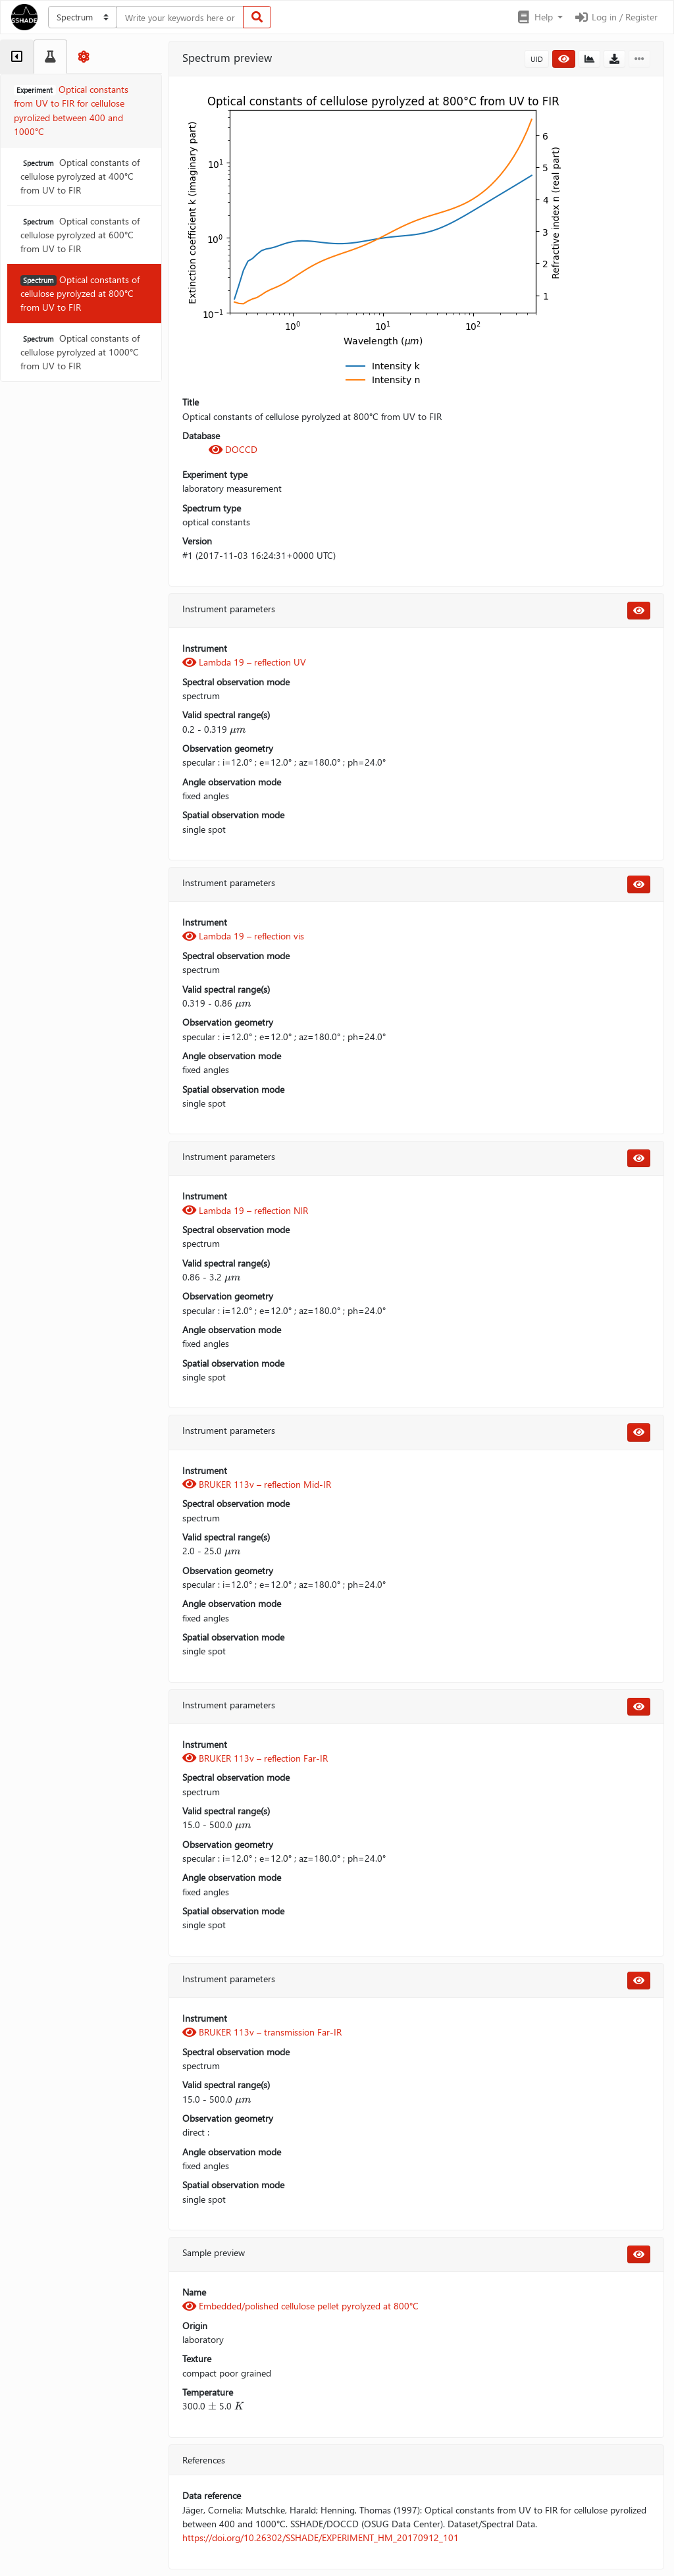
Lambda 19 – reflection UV (244, 662)
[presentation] (238, 729)
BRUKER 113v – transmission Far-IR (262, 2032)
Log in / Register (615, 17)
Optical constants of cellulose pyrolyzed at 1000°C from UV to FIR (80, 352)
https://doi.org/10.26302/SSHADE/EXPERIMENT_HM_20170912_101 (320, 2537)
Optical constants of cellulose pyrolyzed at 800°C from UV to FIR (80, 293)
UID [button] (537, 59)
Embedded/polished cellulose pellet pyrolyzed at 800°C (300, 2306)
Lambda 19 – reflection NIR (245, 1210)
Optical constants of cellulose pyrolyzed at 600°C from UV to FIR (80, 235)
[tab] (17, 56)
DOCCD (233, 449)
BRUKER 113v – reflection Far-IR (255, 1758)
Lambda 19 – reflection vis (243, 936)
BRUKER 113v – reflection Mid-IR (256, 1484)
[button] (539, 17)
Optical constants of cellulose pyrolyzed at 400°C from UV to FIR (80, 176)
